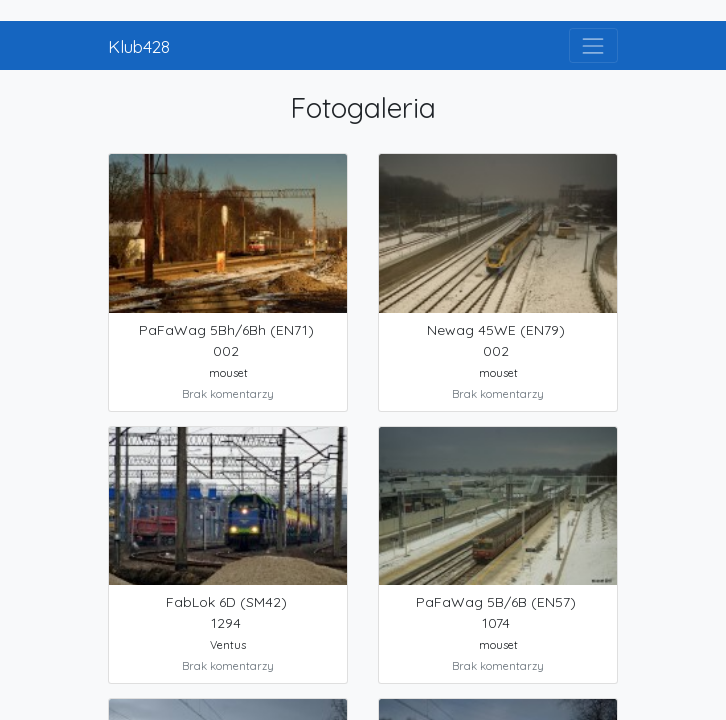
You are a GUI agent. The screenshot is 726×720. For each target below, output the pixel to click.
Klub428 (139, 46)
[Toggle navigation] (593, 45)
